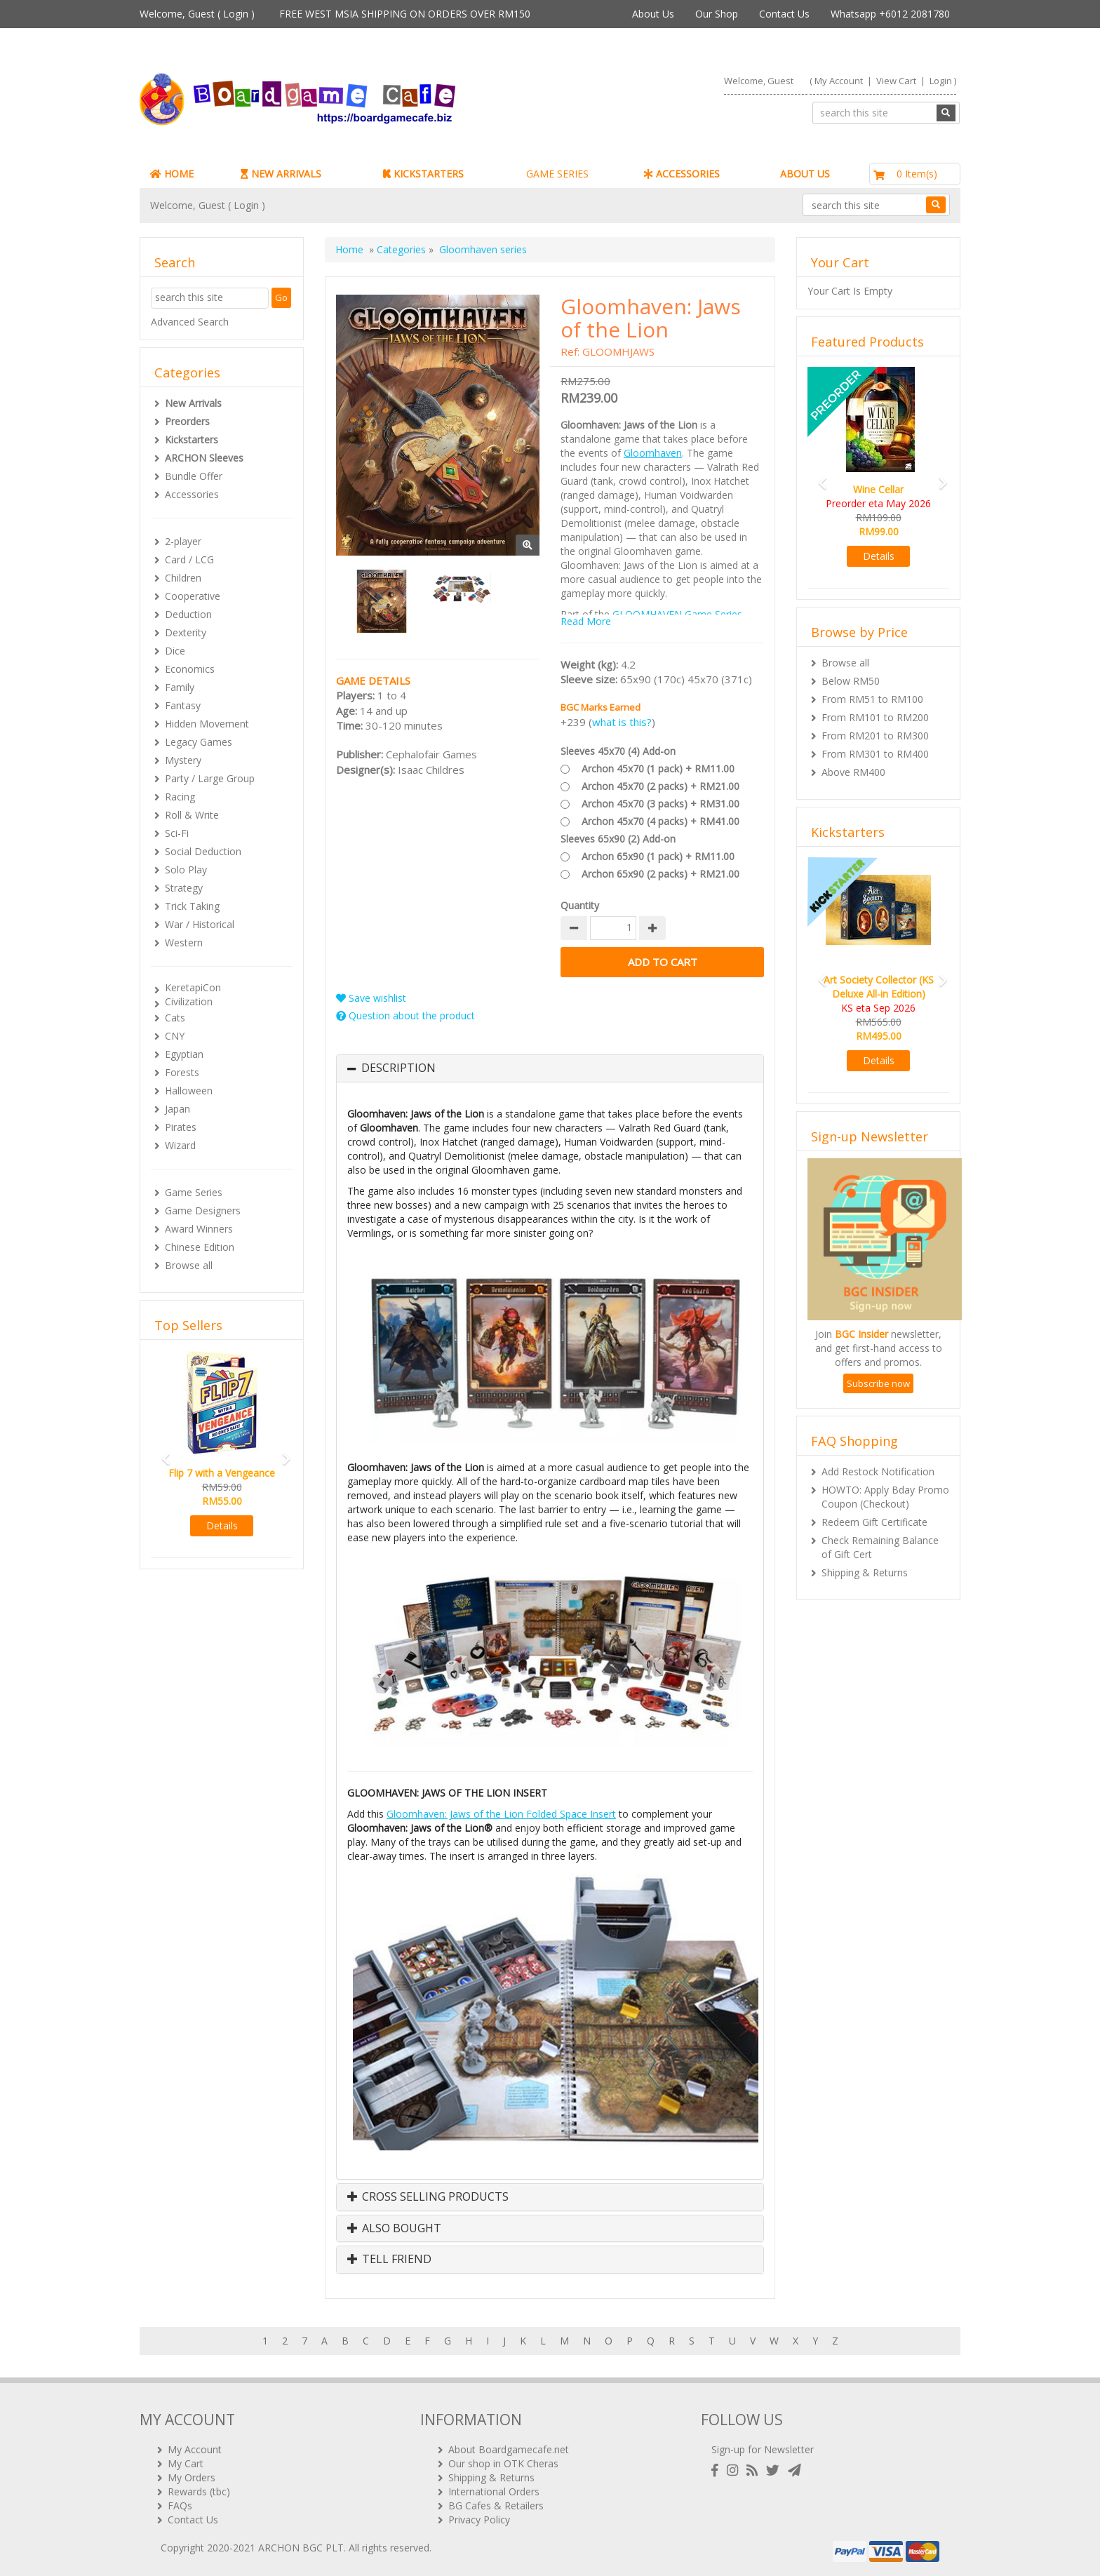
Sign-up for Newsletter (762, 2449)
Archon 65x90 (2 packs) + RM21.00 (660, 873)
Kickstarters (191, 439)
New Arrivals (193, 403)
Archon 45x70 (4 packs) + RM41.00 (660, 821)
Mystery (183, 760)
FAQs (180, 2505)
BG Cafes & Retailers (496, 2505)
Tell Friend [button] (389, 2259)
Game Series (193, 1192)
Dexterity (185, 632)
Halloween (189, 1090)
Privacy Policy (479, 2519)
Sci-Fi (177, 833)
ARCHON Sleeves (204, 457)
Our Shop (716, 13)
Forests (182, 1072)
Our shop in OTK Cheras (503, 2463)
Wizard (180, 1145)
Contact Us (784, 13)
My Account (838, 80)
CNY (175, 1035)
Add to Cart (662, 962)
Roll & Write (192, 814)
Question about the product (405, 1015)
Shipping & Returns (864, 1572)
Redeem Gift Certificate (874, 1522)
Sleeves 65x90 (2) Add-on (618, 838)
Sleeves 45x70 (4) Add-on (618, 751)
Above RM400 (853, 772)
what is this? (622, 722)
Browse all (189, 1265)
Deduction (188, 614)
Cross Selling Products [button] (428, 2197)
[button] (161, 1452)
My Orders (191, 2477)
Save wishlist (371, 998)
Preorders (187, 421)
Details (222, 1525)
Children (183, 577)
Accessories (192, 494)
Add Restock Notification (877, 1471)
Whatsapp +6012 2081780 (890, 13)
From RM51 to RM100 (872, 699)
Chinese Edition (199, 1247)
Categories (401, 249)
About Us (653, 13)
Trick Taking (192, 906)
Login (235, 13)
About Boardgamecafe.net (508, 2449)
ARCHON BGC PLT (301, 2547)
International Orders (493, 2491)
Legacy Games (198, 742)
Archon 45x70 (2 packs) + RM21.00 (660, 786)
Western (184, 942)
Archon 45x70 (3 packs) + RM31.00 (660, 803)
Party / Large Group (210, 778)
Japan (177, 1108)
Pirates (180, 1127)
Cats (175, 1017)
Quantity (580, 905)
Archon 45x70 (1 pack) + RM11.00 (658, 768)
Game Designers (203, 1210)
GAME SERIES (557, 173)
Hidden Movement (207, 723)
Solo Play (186, 869)
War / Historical (199, 924)
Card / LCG (189, 559)
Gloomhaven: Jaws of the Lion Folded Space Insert (501, 1813)
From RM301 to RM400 (875, 753)
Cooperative (192, 596)
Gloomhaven (653, 452)
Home (349, 249)
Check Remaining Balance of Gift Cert (880, 1547)
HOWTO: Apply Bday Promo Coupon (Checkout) (885, 1496)
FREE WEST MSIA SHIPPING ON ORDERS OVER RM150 (404, 13)
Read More (586, 621)
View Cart (896, 80)
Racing (180, 796)
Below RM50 (850, 680)
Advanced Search (190, 321)
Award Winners (199, 1228)
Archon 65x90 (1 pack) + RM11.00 (658, 856)
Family (179, 687)
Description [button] (398, 1068)
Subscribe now (878, 1383)
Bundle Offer (193, 476)
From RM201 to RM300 (875, 735)
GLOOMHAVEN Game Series (677, 614)
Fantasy (183, 705)
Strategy (184, 887)
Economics (190, 669)
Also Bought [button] (394, 2228)
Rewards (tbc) (199, 2491)
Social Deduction (203, 851)
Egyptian (184, 1054)
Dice (175, 650)
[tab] (550, 1068)
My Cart (185, 2463)
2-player (183, 541)
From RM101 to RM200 (875, 717)
